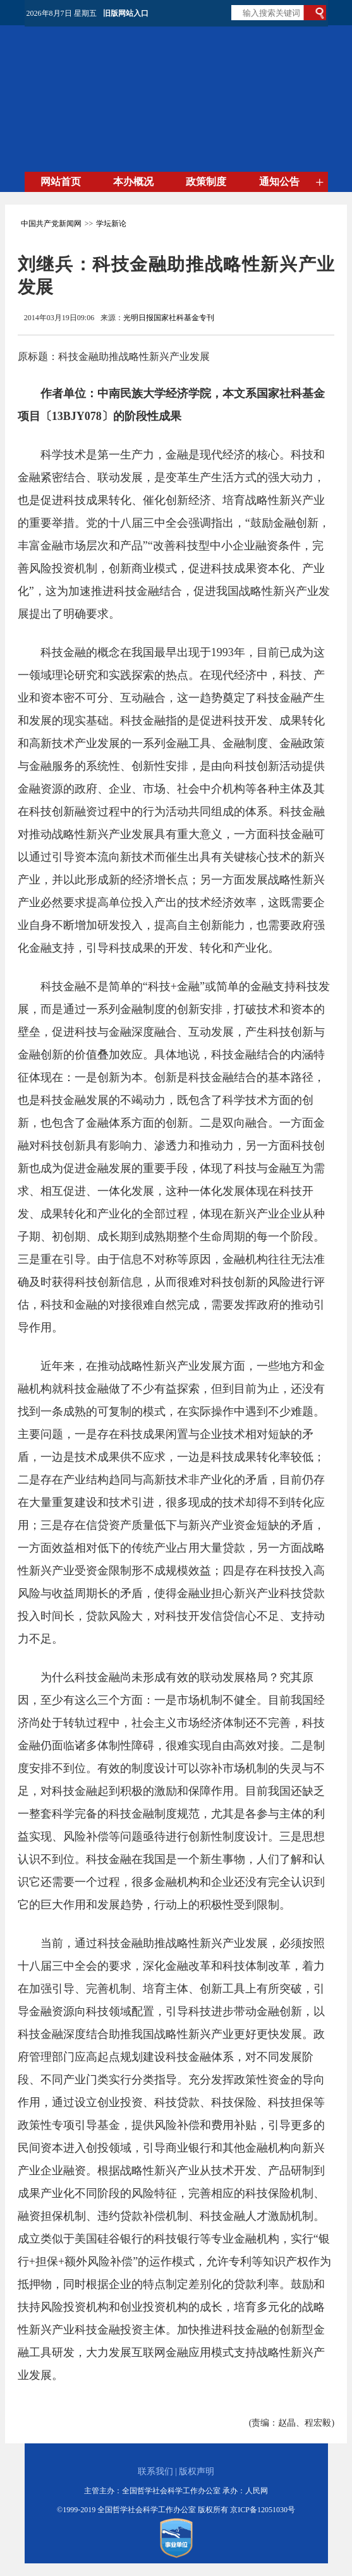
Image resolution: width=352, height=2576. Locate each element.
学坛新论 (111, 223)
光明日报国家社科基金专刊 (168, 317)
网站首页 (60, 181)
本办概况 (133, 181)
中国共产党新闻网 (51, 223)
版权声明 (196, 2471)
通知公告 (279, 181)
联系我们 (155, 2471)
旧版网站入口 (126, 13)
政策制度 (206, 181)
